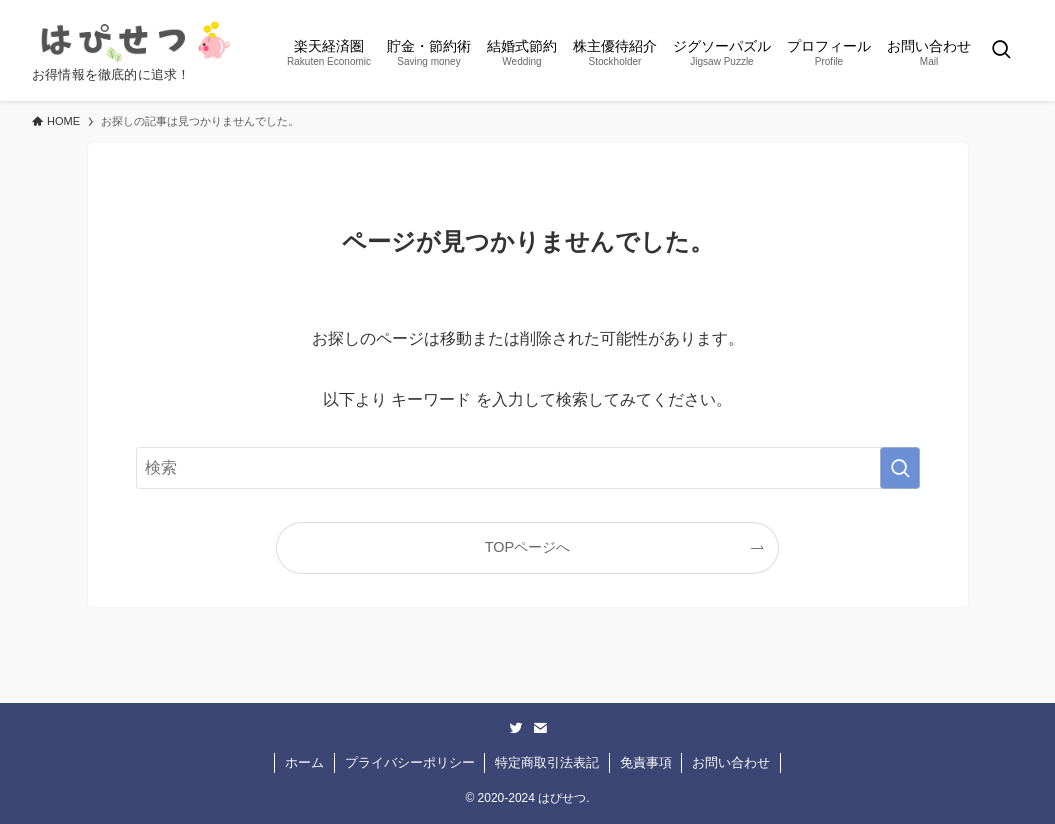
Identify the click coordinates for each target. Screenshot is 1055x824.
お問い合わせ (731, 762)
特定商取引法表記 (547, 762)
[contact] (540, 728)
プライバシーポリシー (410, 762)
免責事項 (646, 762)
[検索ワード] (528, 468)
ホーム (304, 762)
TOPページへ (527, 547)
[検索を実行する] (900, 468)
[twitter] (516, 728)
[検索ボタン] (1001, 50)
